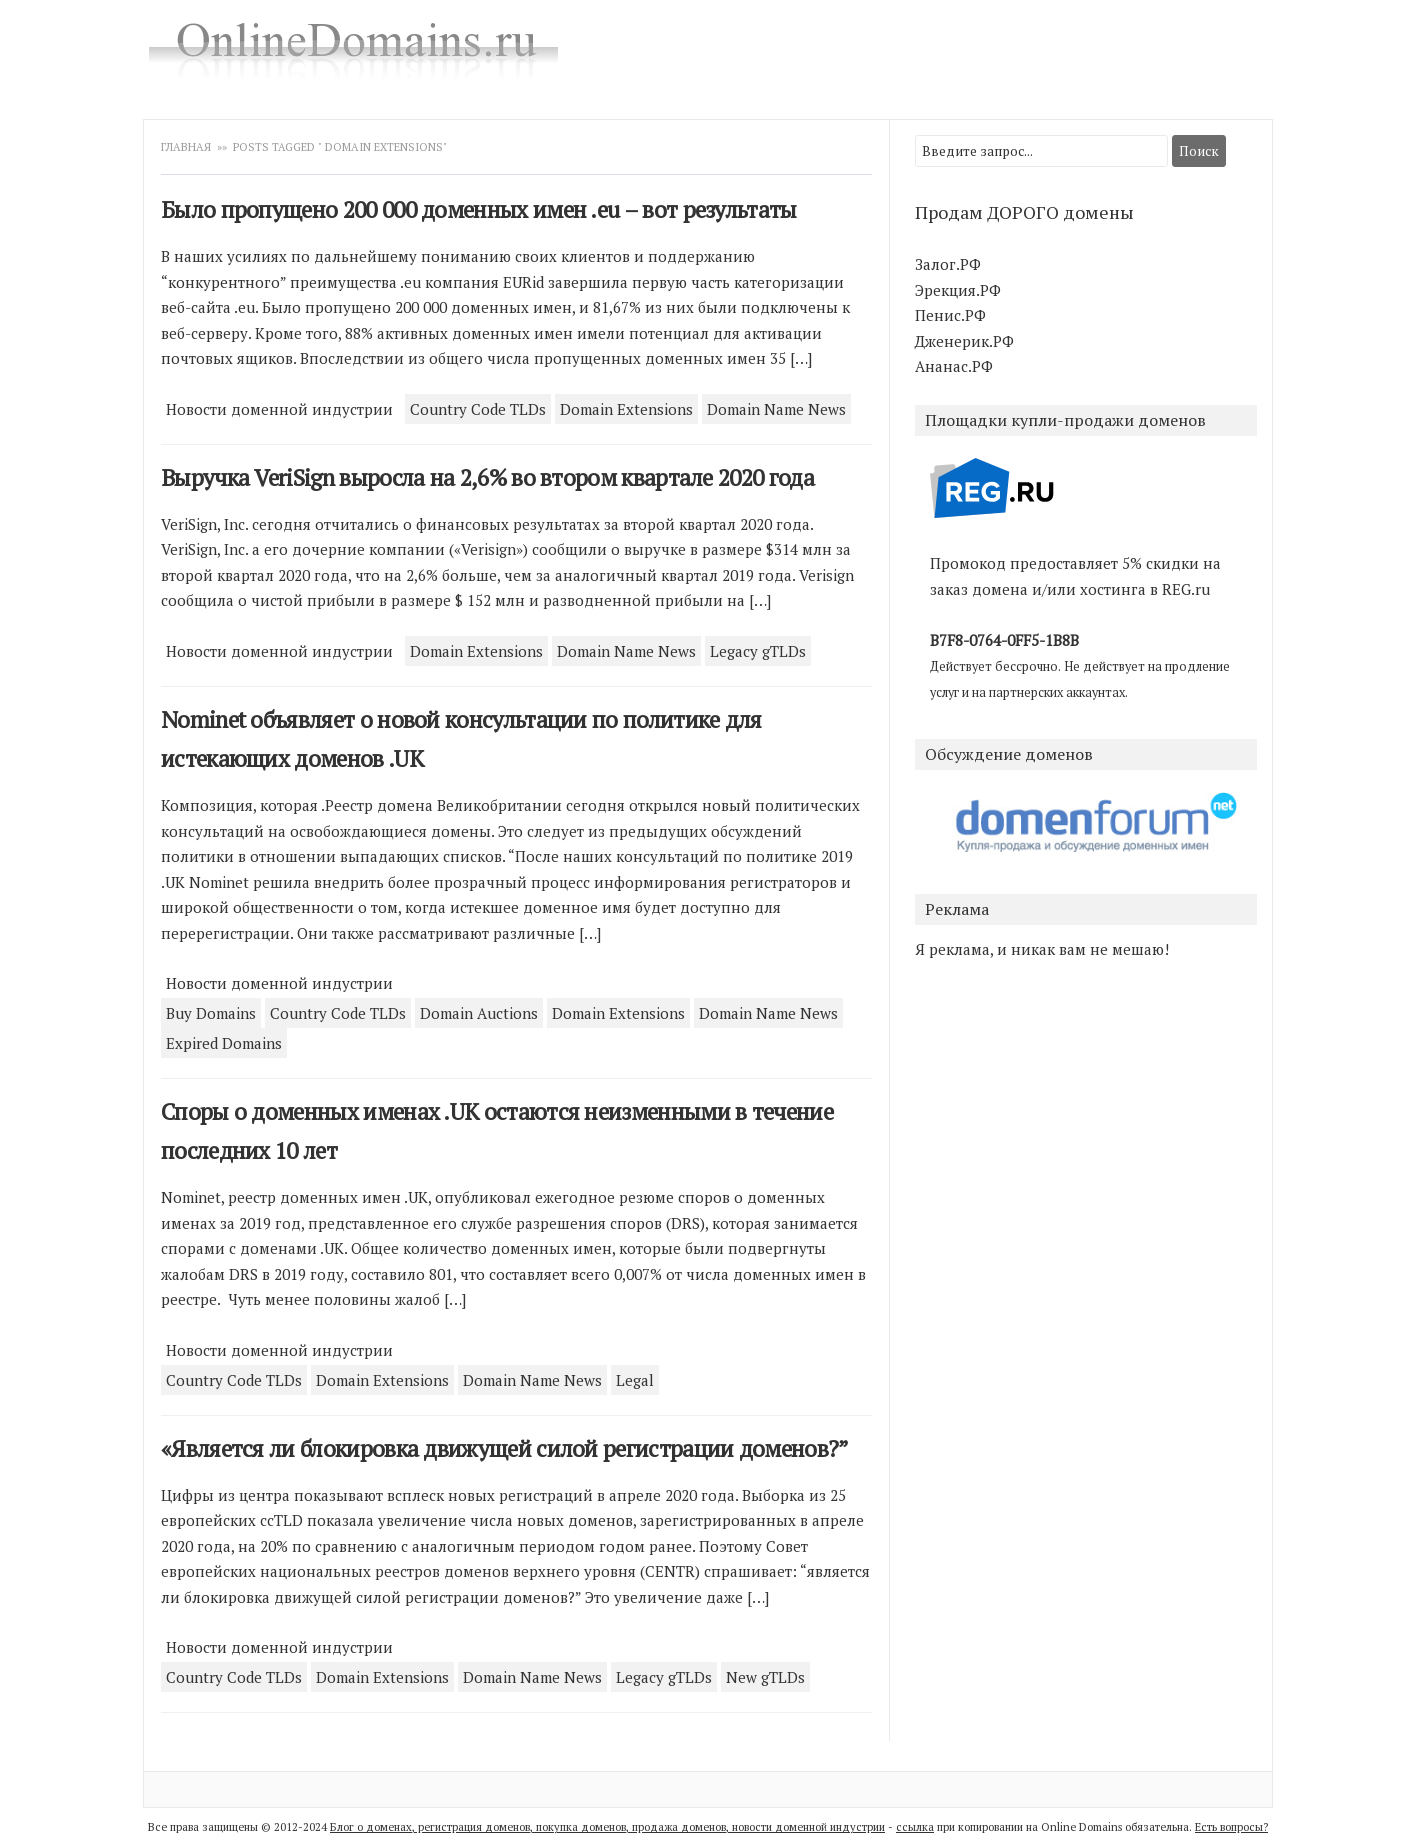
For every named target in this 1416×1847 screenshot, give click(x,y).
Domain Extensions (626, 409)
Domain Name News (776, 409)
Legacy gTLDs (758, 651)
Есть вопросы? (1231, 1827)
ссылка (915, 1827)
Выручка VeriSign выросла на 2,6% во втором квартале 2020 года (487, 477)
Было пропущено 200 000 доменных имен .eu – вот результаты (479, 209)
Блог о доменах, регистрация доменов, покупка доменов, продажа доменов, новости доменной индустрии (607, 1827)
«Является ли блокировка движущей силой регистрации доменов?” (505, 1448)
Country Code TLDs (478, 409)
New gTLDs (765, 1677)
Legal (635, 1380)
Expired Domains (224, 1043)
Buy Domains (211, 1013)
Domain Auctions (479, 1013)
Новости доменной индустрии (279, 409)
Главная (187, 147)
